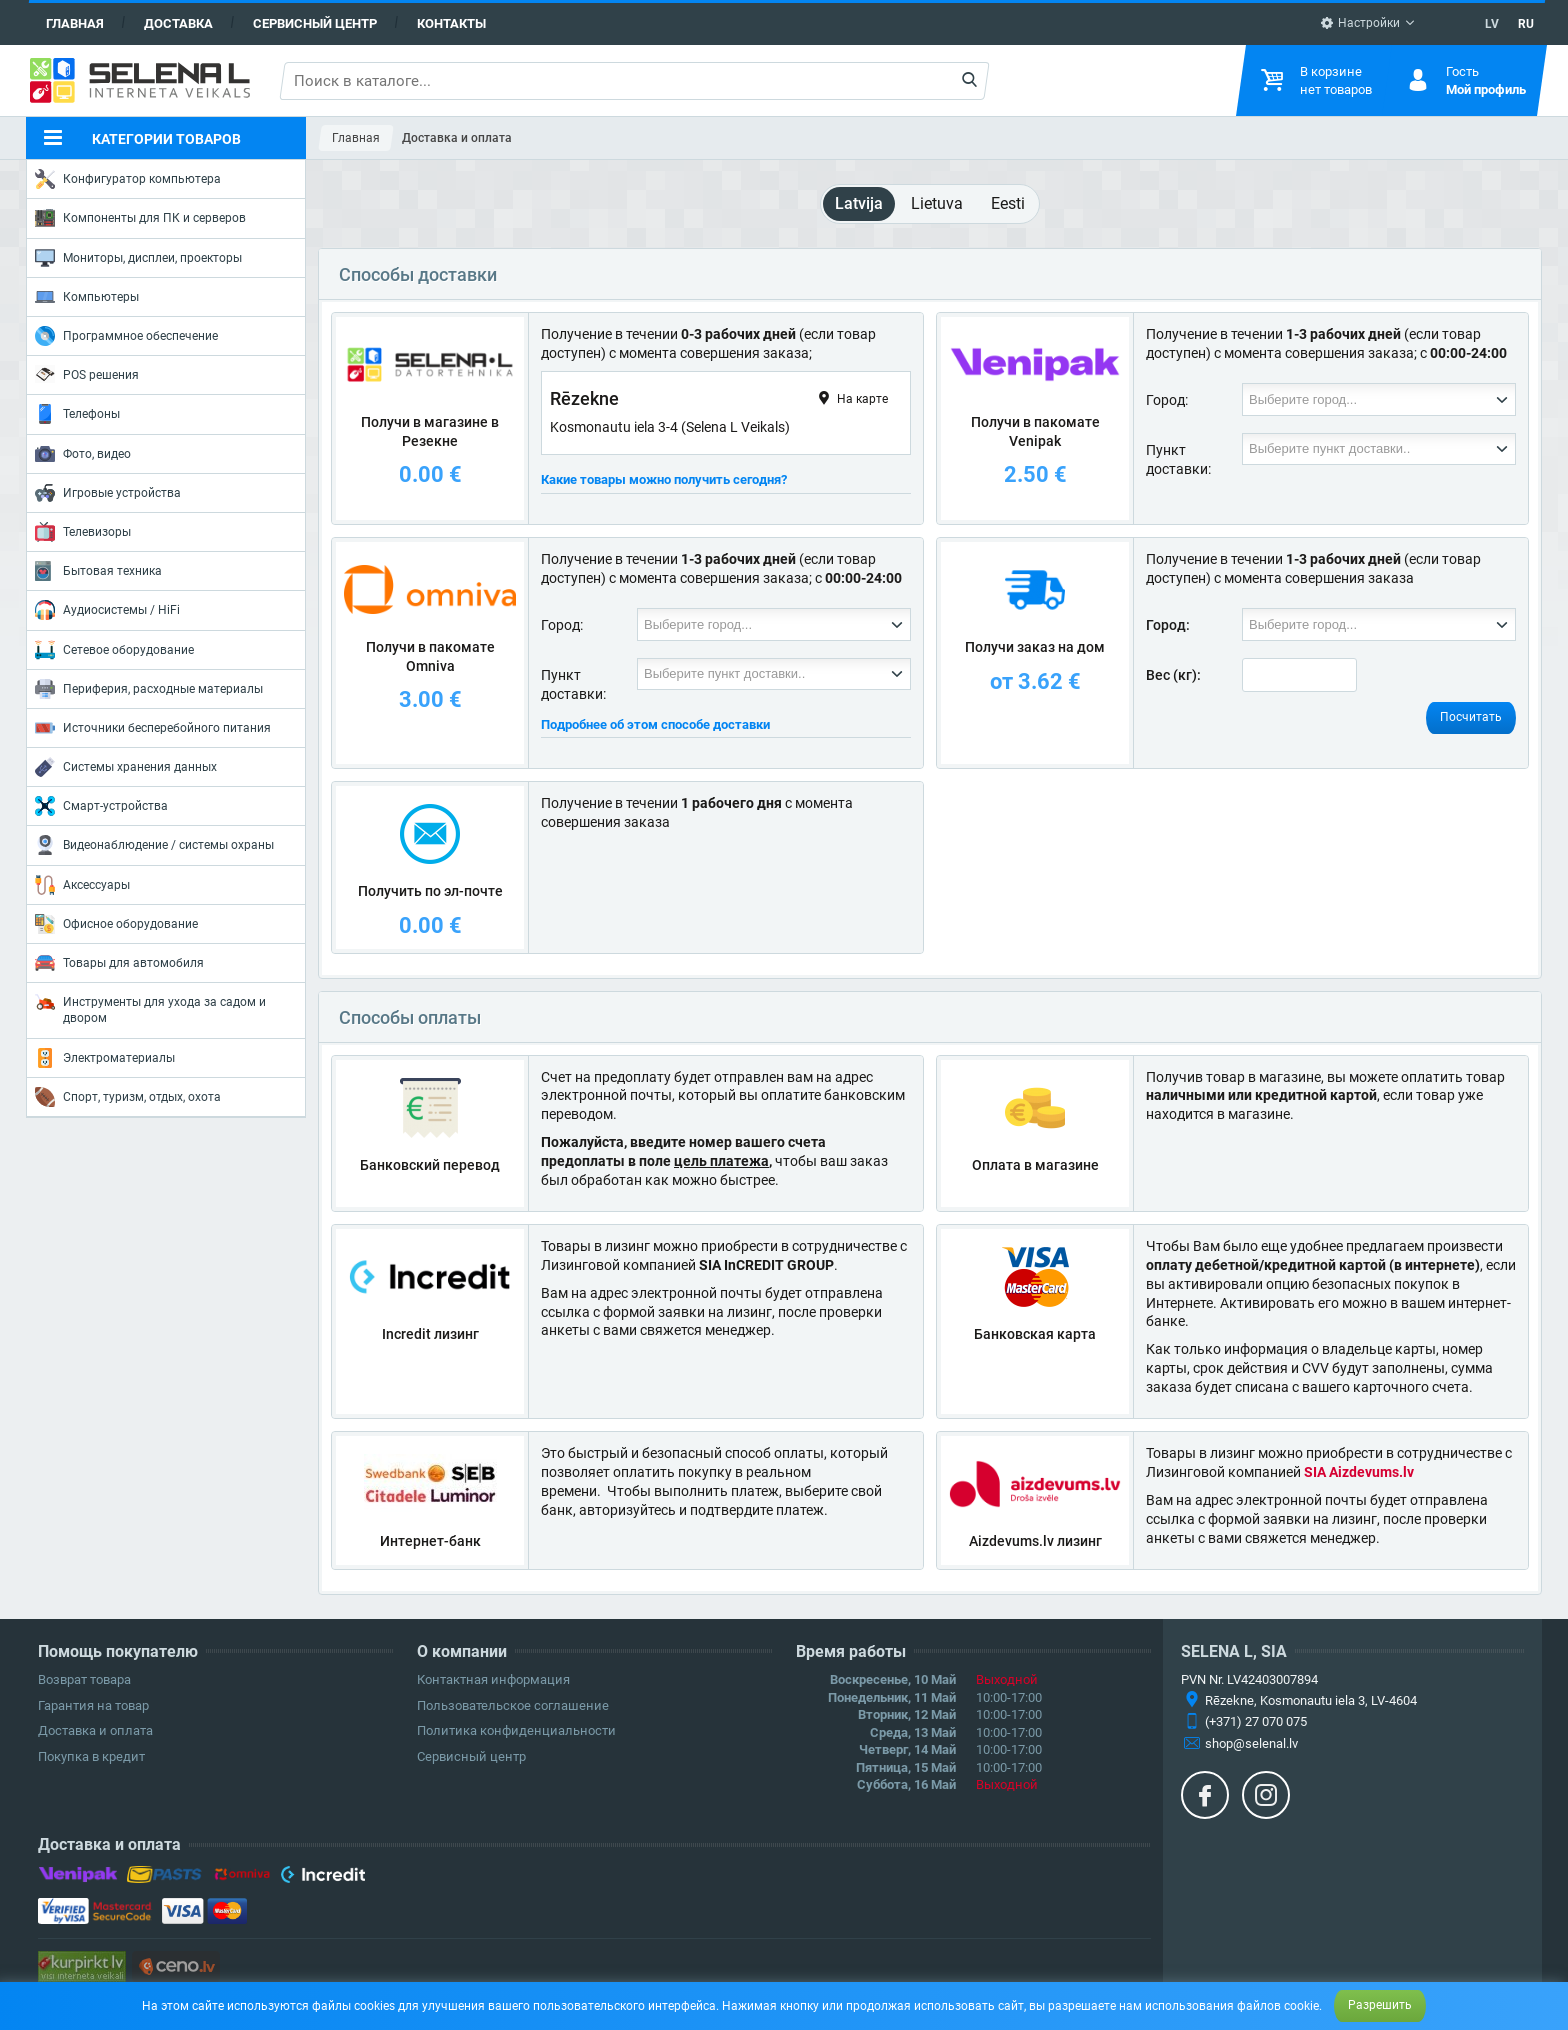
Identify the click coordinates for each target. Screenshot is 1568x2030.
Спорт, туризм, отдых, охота (128, 1097)
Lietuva (937, 203)
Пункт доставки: (1178, 459)
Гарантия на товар (93, 1705)
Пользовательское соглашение (513, 1705)
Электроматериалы (105, 1058)
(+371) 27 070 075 (1256, 1721)
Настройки (1360, 23)
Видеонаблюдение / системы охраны (154, 845)
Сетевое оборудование (114, 650)
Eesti (1008, 203)
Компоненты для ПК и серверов (140, 218)
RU (1526, 24)
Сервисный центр (315, 23)
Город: (1167, 400)
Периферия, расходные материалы (149, 689)
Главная (75, 23)
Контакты (451, 23)
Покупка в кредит (91, 1756)
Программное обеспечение (126, 336)
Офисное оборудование (116, 924)
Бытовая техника (98, 571)
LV (1492, 24)
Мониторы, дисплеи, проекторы (138, 258)
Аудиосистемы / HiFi (107, 610)
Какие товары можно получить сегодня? (664, 479)
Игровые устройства (108, 493)
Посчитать (1471, 717)
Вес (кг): (1173, 675)
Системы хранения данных (126, 767)
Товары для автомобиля (119, 963)
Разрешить (1380, 2005)
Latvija (859, 203)
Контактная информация (493, 1679)
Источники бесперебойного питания (153, 728)
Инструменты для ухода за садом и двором (150, 1008)
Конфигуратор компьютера (128, 179)
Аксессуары (82, 885)
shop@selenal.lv (1251, 1743)
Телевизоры (83, 532)
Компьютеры (87, 297)
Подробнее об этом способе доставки (655, 724)
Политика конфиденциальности (516, 1730)
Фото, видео (83, 454)
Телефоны (77, 414)
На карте (851, 398)
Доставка (178, 23)
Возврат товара (84, 1679)
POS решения (87, 374)
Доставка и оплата (95, 1730)
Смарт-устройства (101, 806)
